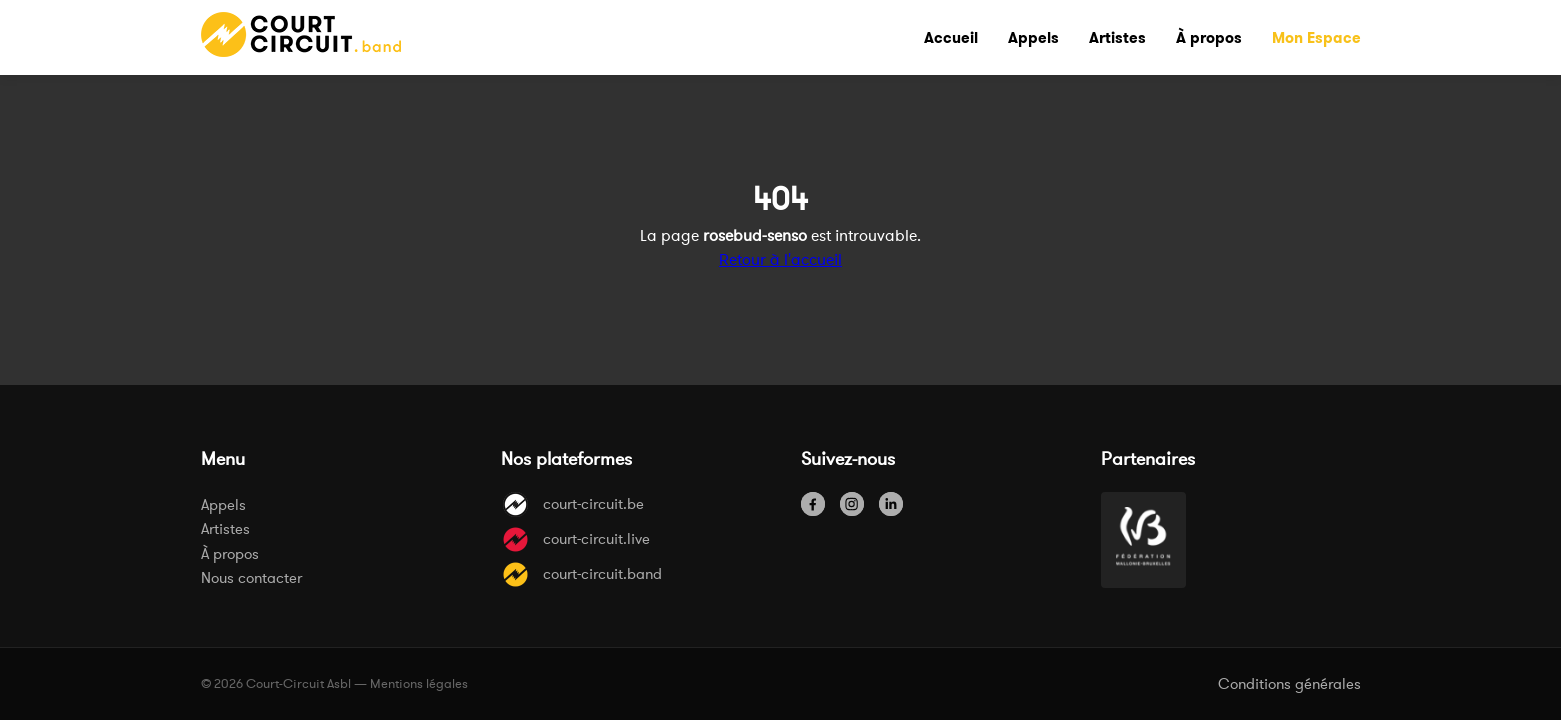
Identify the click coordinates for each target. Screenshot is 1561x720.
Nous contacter (251, 577)
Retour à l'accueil (780, 259)
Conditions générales (1289, 683)
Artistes (225, 528)
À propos (230, 553)
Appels (223, 504)
